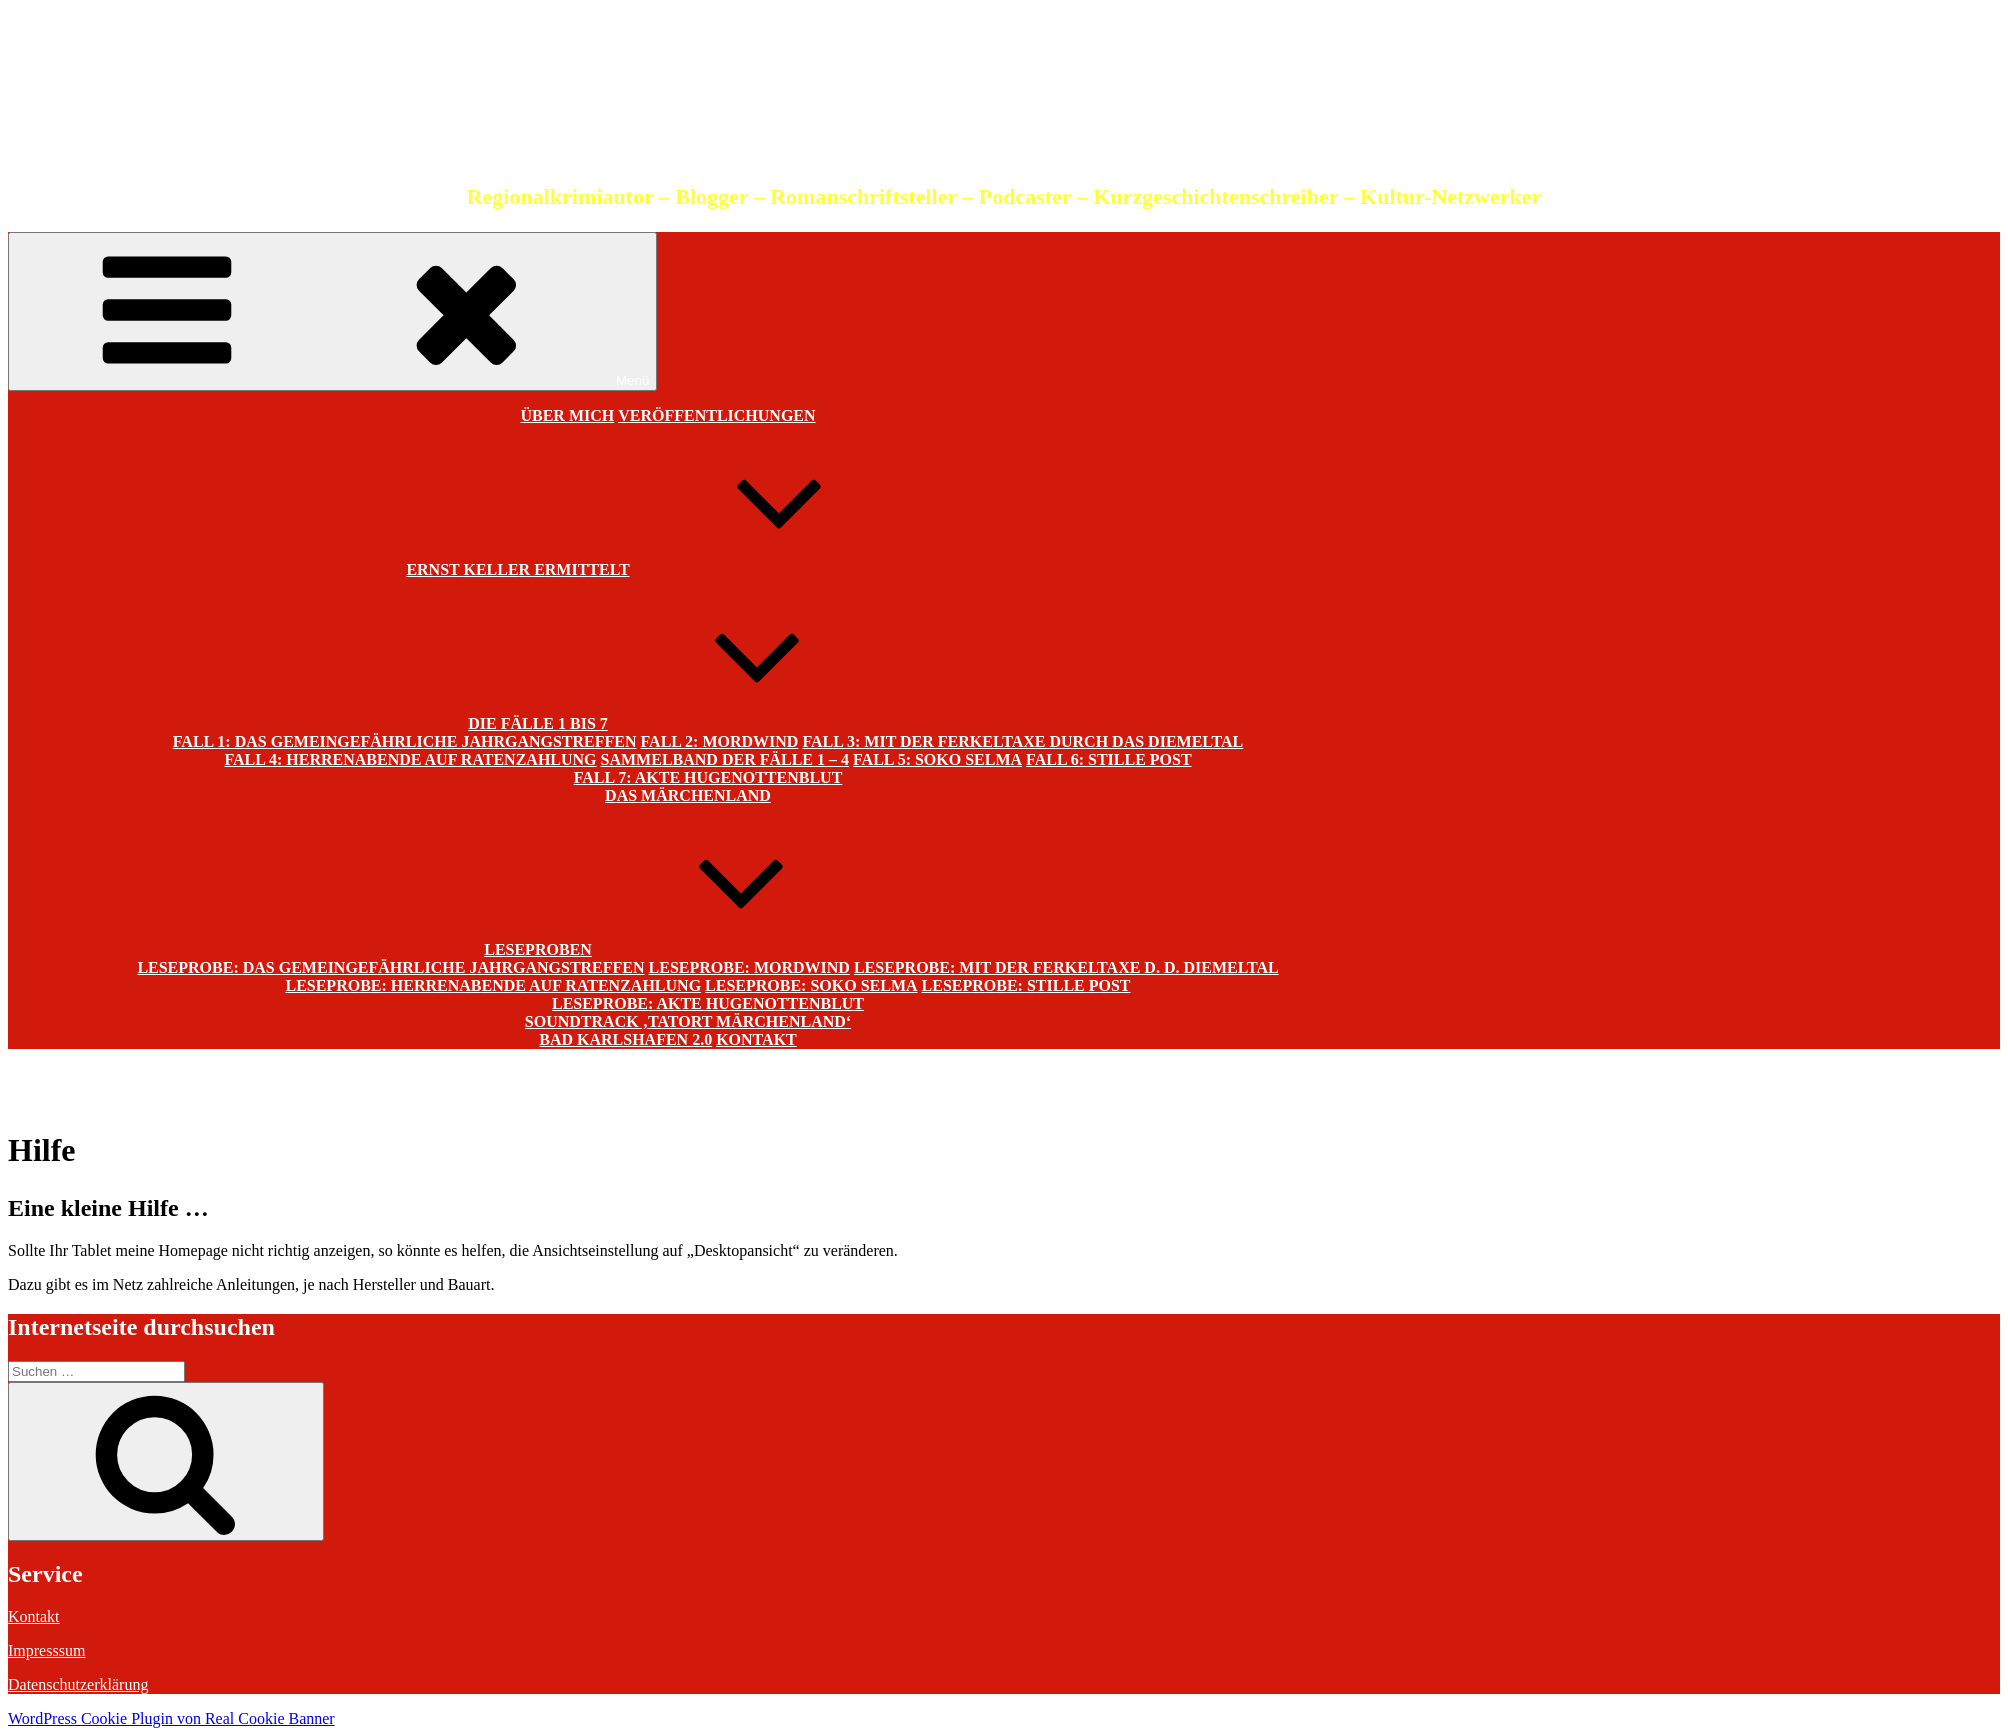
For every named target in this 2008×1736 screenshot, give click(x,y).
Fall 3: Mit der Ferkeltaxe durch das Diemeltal (1022, 741)
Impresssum (46, 1650)
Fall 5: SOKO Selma (937, 759)
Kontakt (756, 1039)
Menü (332, 311)
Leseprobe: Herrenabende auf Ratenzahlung (493, 985)
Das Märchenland (688, 795)
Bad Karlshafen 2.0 (625, 1039)
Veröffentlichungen (716, 415)
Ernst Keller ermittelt (667, 562)
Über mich (567, 415)
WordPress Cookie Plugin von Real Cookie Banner (171, 1718)
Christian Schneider (1004, 105)
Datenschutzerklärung (78, 1684)
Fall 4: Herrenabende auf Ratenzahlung (410, 759)
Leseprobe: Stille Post (1026, 985)
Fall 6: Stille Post (1109, 759)
